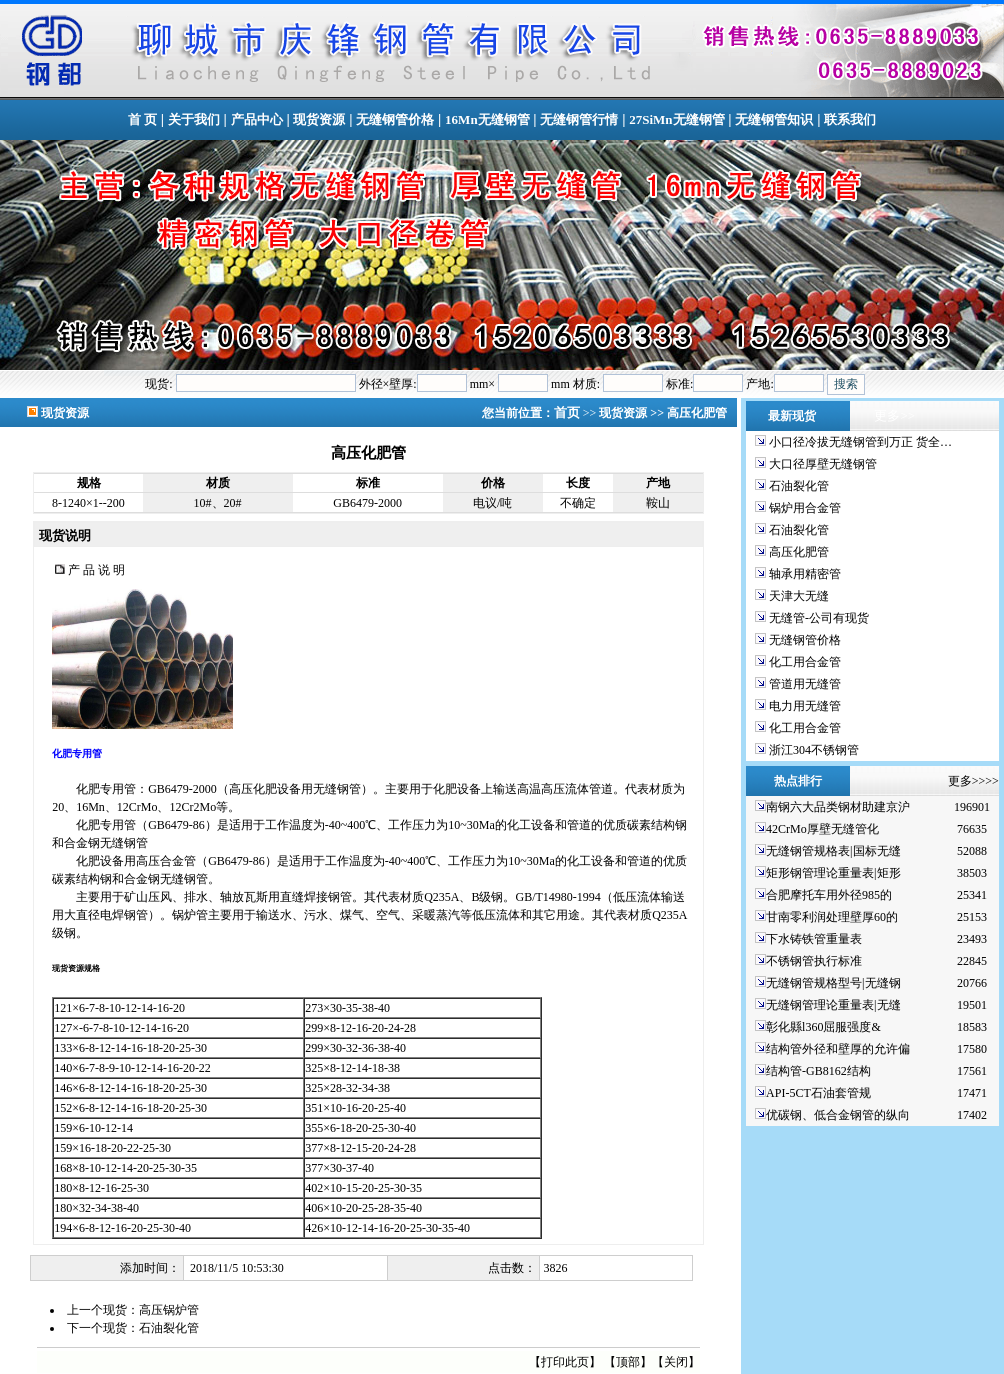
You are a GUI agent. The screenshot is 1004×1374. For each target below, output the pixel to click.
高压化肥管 (797, 552)
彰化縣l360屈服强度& (823, 1027)
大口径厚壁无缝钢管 (821, 464)
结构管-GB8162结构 (818, 1071)
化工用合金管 (803, 662)
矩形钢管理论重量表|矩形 (833, 873)
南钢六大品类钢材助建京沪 (838, 807)
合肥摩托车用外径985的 (829, 895)
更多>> (894, 415)
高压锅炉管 (169, 1310)
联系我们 (850, 119)
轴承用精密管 (803, 574)
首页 (568, 412)
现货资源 (319, 119)
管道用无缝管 (803, 684)
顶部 (628, 1362)
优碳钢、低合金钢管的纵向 (838, 1115)
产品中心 (257, 119)
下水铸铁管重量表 (814, 939)
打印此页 (565, 1362)
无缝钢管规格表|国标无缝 (833, 851)
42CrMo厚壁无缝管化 (822, 829)
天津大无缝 (797, 596)
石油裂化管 (169, 1328)
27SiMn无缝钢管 (676, 119)
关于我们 (194, 119)
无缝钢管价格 (395, 119)
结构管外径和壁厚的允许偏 (838, 1049)
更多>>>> (973, 781)
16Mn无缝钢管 (487, 119)
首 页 (142, 119)
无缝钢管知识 (774, 119)
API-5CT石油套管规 (818, 1093)
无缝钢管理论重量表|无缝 (833, 1005)
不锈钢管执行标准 (814, 961)
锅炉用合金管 (803, 508)
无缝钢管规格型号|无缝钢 (833, 983)
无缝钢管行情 (579, 119)
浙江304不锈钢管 (812, 750)
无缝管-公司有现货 (817, 618)
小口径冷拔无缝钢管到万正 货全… (859, 442)
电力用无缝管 (803, 706)
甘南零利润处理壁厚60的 (832, 917)
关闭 (676, 1362)
